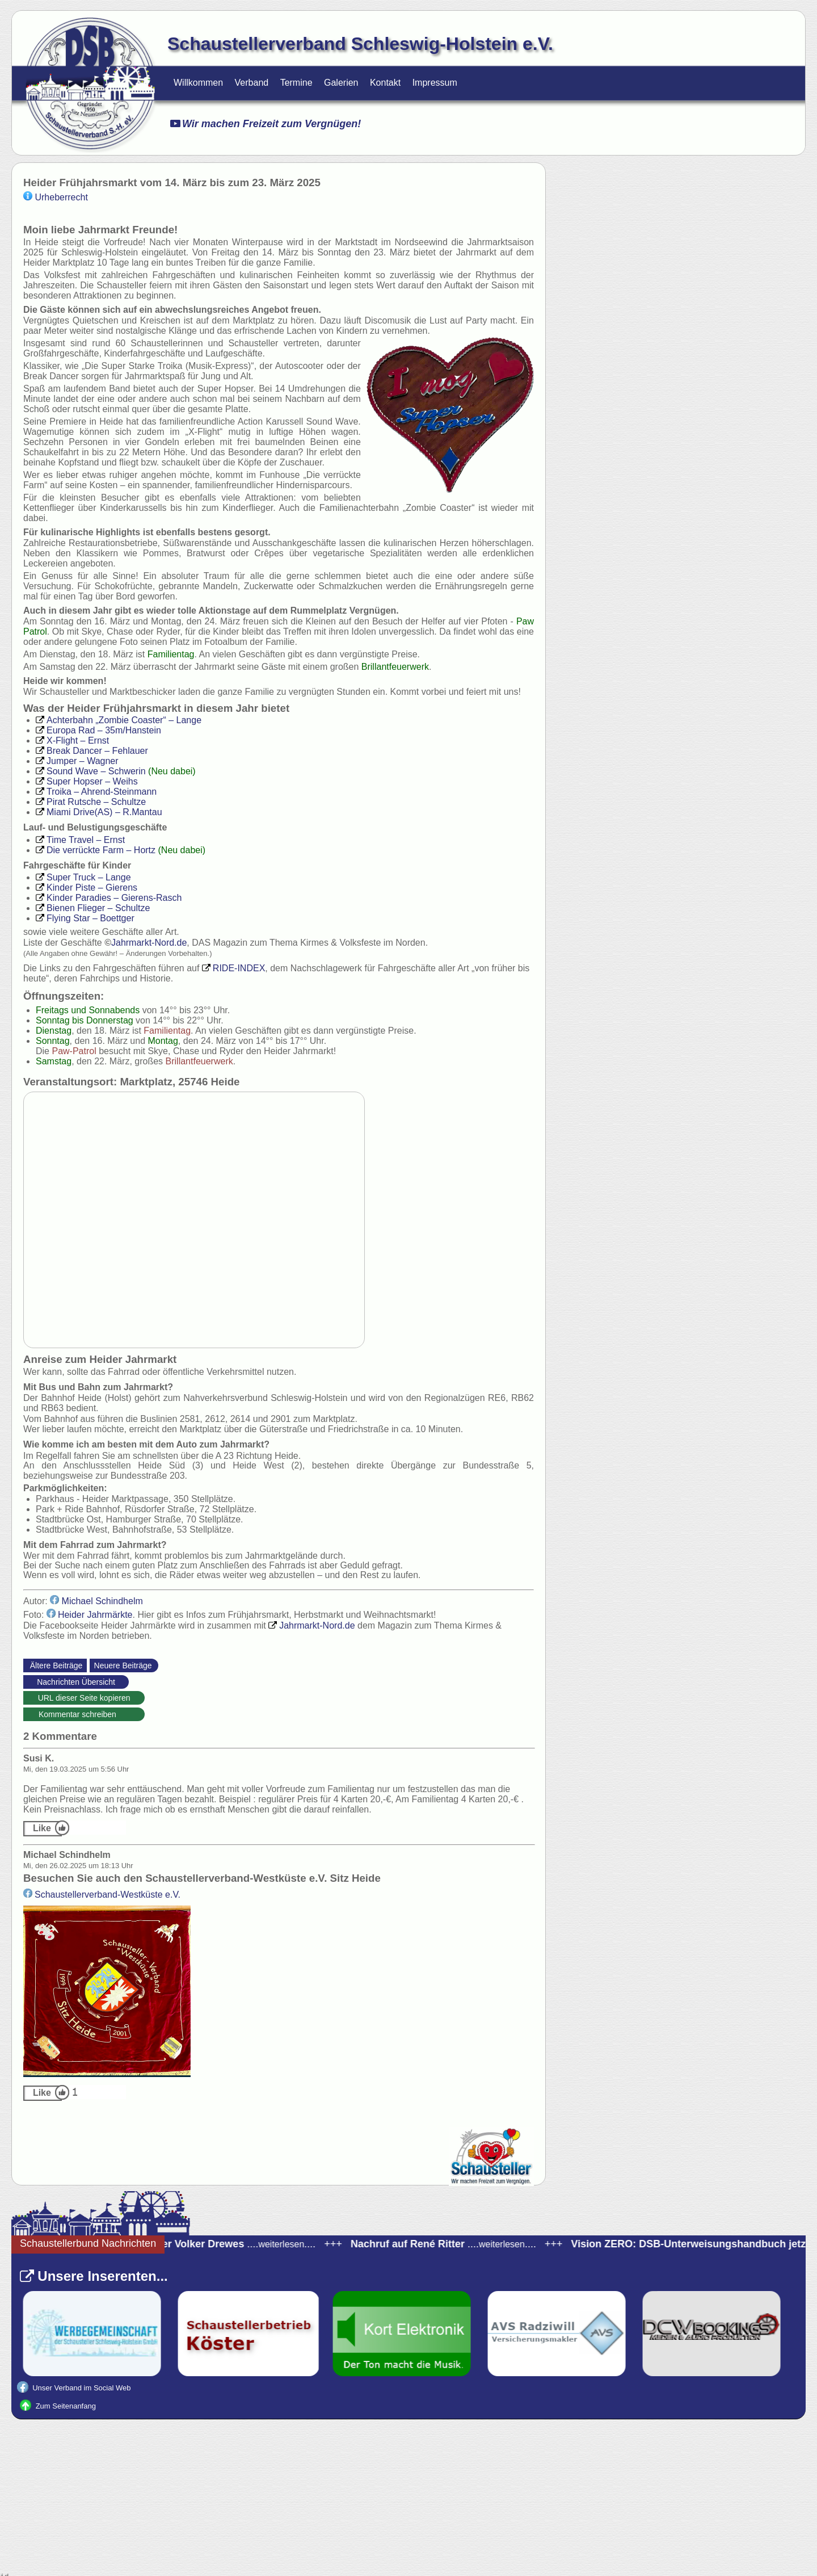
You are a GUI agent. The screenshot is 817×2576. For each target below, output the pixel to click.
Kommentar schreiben (84, 1714)
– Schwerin (91, 771)
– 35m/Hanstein (98, 730)
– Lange (118, 720)
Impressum (434, 82)
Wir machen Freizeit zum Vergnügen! (265, 123)
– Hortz (95, 850)
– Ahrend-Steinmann (96, 791)
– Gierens (86, 887)
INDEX (233, 968)
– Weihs (87, 781)
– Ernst (72, 740)
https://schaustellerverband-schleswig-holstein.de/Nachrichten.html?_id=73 (149, 1699)
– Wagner (77, 761)
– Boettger (85, 918)
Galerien (341, 82)
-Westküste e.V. (101, 1894)
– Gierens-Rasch (109, 898)
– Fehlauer (92, 751)
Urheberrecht (55, 197)
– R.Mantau (99, 812)
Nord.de (149, 942)
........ (455, 2244)
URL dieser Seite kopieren (84, 1697)
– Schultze (91, 802)
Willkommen (198, 82)
